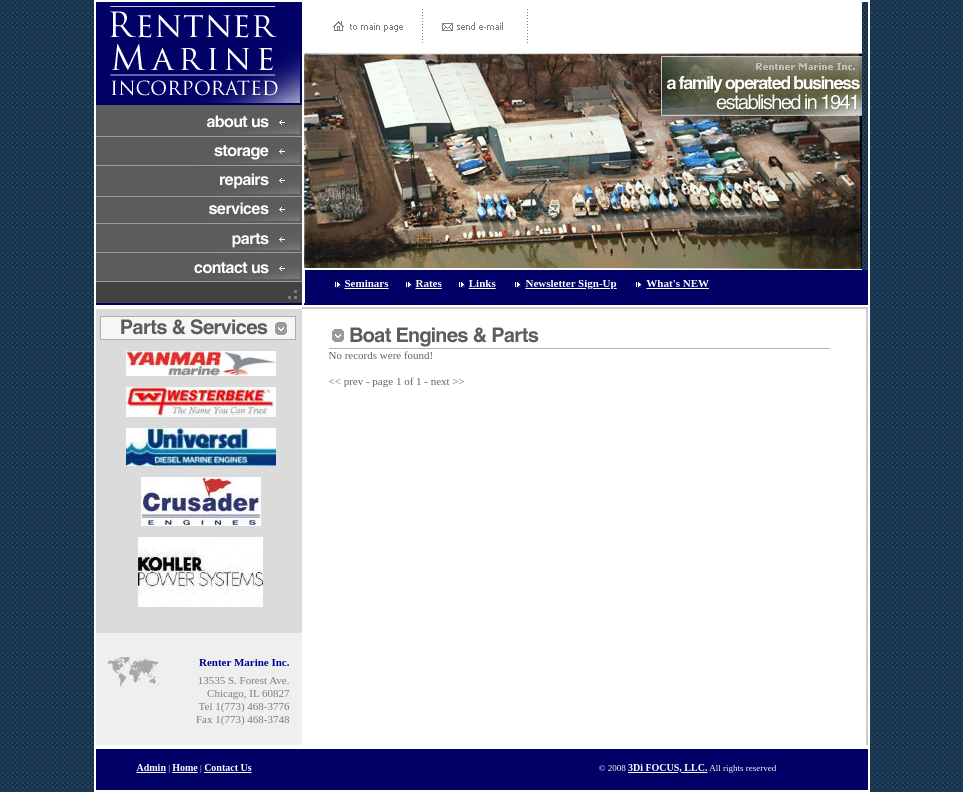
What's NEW (677, 283)
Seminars (367, 283)
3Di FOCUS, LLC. (667, 767)
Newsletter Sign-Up (570, 283)
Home (185, 767)
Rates (429, 283)
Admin (151, 767)
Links (482, 283)
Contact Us (228, 767)
